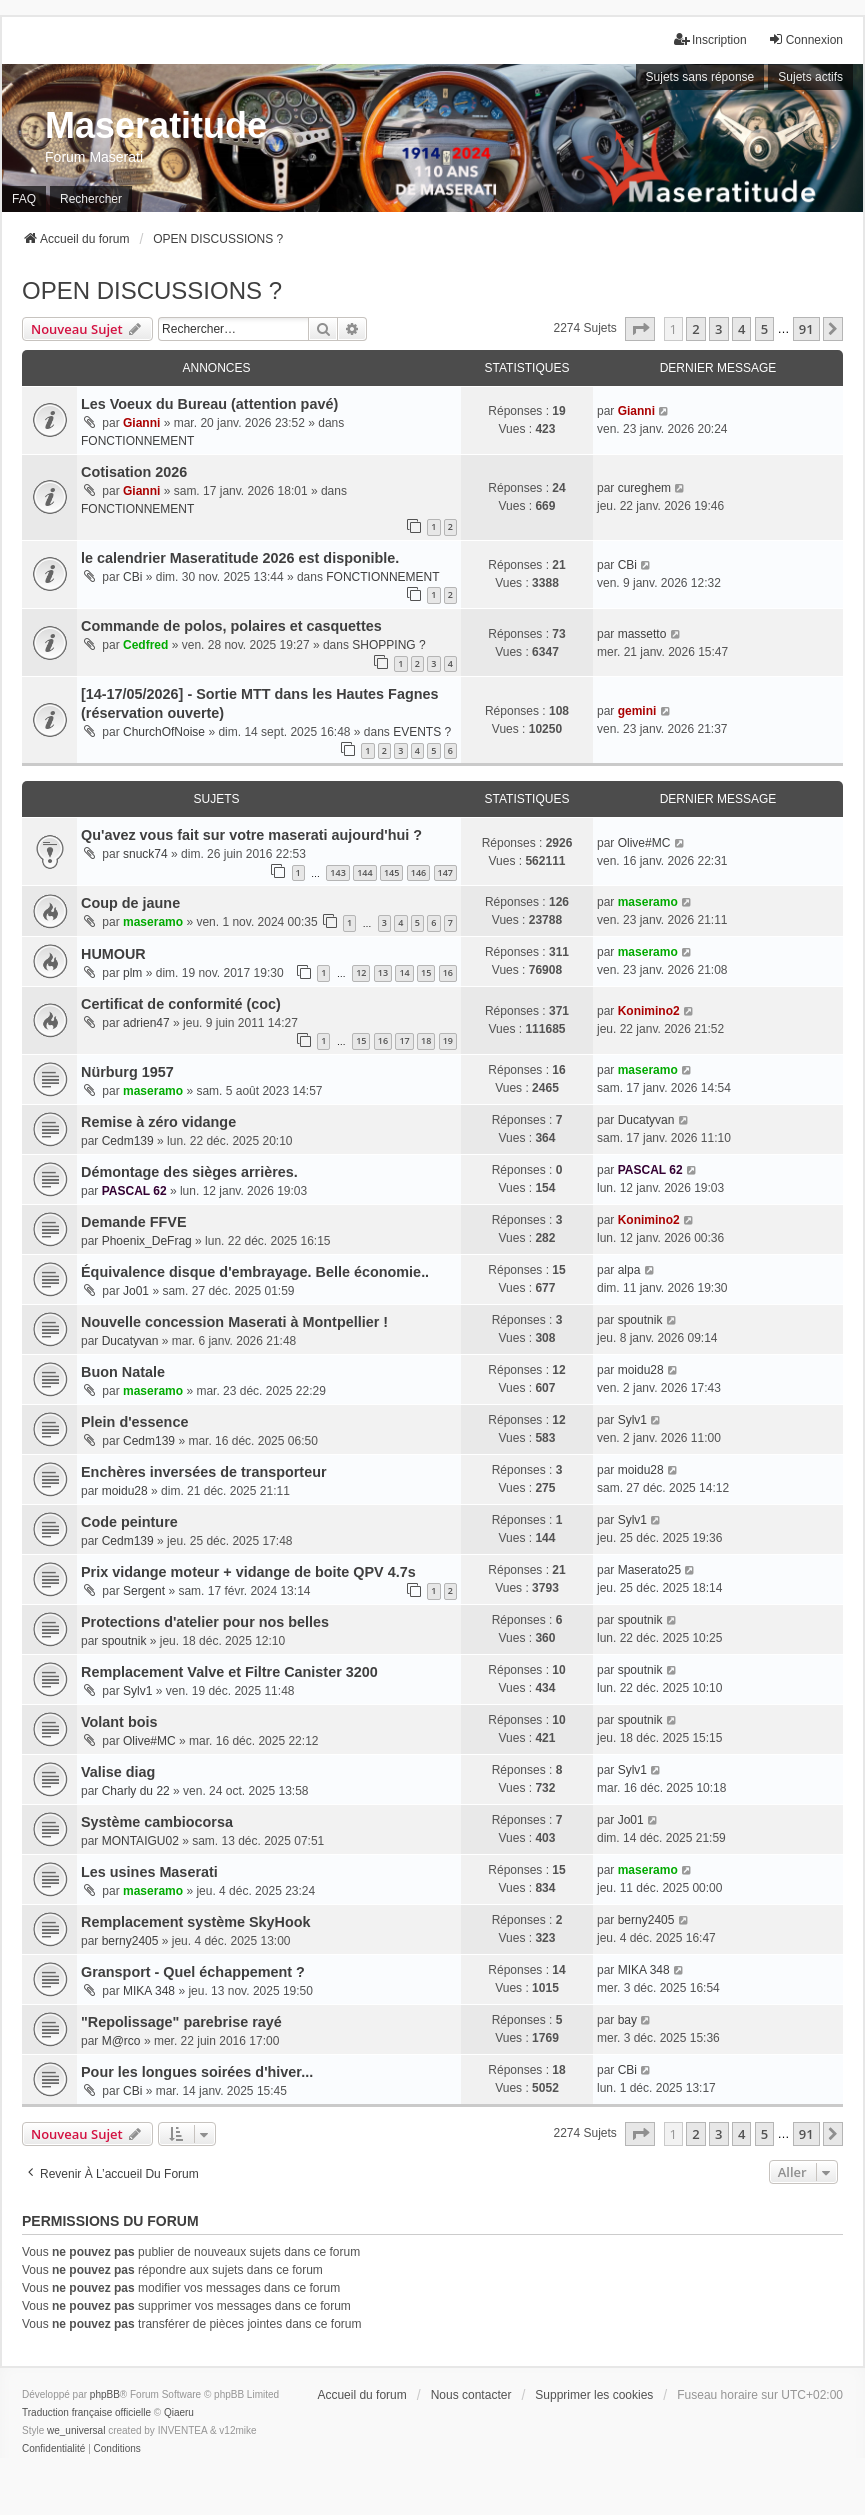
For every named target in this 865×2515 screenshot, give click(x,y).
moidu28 (641, 1370)
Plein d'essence (134, 1422)
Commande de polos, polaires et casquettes (231, 626)
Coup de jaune (130, 903)
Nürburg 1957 (127, 1072)
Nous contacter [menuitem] (471, 2395)
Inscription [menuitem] (710, 39)
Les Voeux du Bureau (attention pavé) (209, 404)
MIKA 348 (149, 1991)
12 (361, 972)
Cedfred (145, 645)
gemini (637, 711)
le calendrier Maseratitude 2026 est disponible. (240, 558)
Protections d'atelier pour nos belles (205, 1622)
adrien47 (146, 1023)
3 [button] (718, 329)
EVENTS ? (422, 732)
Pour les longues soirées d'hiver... (197, 2072)
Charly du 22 (136, 1791)
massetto (642, 634)
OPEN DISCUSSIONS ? (152, 290)
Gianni (141, 423)
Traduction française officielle (86, 2412)
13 (383, 972)
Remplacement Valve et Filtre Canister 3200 (229, 1672)
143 (337, 872)
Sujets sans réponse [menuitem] (700, 77)
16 (448, 972)
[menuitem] (53, 2449)
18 (426, 1040)
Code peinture (129, 1522)
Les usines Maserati (149, 1872)
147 (445, 872)
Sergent (144, 1591)
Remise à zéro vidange (158, 1122)
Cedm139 (128, 1141)
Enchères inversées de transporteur (204, 1472)
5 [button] (764, 329)
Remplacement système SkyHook (196, 1922)
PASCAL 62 (134, 1191)
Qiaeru (179, 2412)
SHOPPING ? (388, 645)
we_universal (76, 2430)
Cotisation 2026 (134, 472)
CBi (132, 577)
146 (418, 872)
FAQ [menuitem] (24, 199)
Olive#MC (644, 843)
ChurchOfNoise (164, 732)
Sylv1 (632, 1420)
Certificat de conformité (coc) (181, 1004)
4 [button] (741, 329)
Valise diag (118, 1772)
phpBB (105, 2394)
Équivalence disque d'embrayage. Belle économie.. (255, 1272)
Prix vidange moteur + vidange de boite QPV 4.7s (248, 1572)
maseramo (153, 922)
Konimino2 (649, 1011)
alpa (629, 1270)
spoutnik (640, 1320)
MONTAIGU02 (140, 1841)
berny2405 (130, 1941)
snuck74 (145, 854)
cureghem (644, 488)
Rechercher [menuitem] (91, 199)
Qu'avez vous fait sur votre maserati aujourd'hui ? (251, 835)
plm (132, 973)
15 (426, 972)
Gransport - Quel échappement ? (193, 1972)
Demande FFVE (134, 1222)
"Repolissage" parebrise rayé (181, 2022)
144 (364, 872)
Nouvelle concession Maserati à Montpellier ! (234, 1322)
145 (391, 872)
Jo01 (136, 1291)
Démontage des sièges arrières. (189, 1172)
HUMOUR (113, 954)
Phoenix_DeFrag (147, 1241)
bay (627, 2020)
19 (448, 1040)
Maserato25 (649, 1570)
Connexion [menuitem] (805, 39)
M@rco (121, 2041)
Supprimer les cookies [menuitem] (594, 2395)
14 (404, 972)
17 (404, 1040)
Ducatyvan (646, 1120)
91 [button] (806, 329)
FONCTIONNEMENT (137, 441)
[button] (640, 329)
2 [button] (695, 329)
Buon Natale (123, 1372)
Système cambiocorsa (157, 1822)
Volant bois (119, 1722)
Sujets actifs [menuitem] (810, 77)
